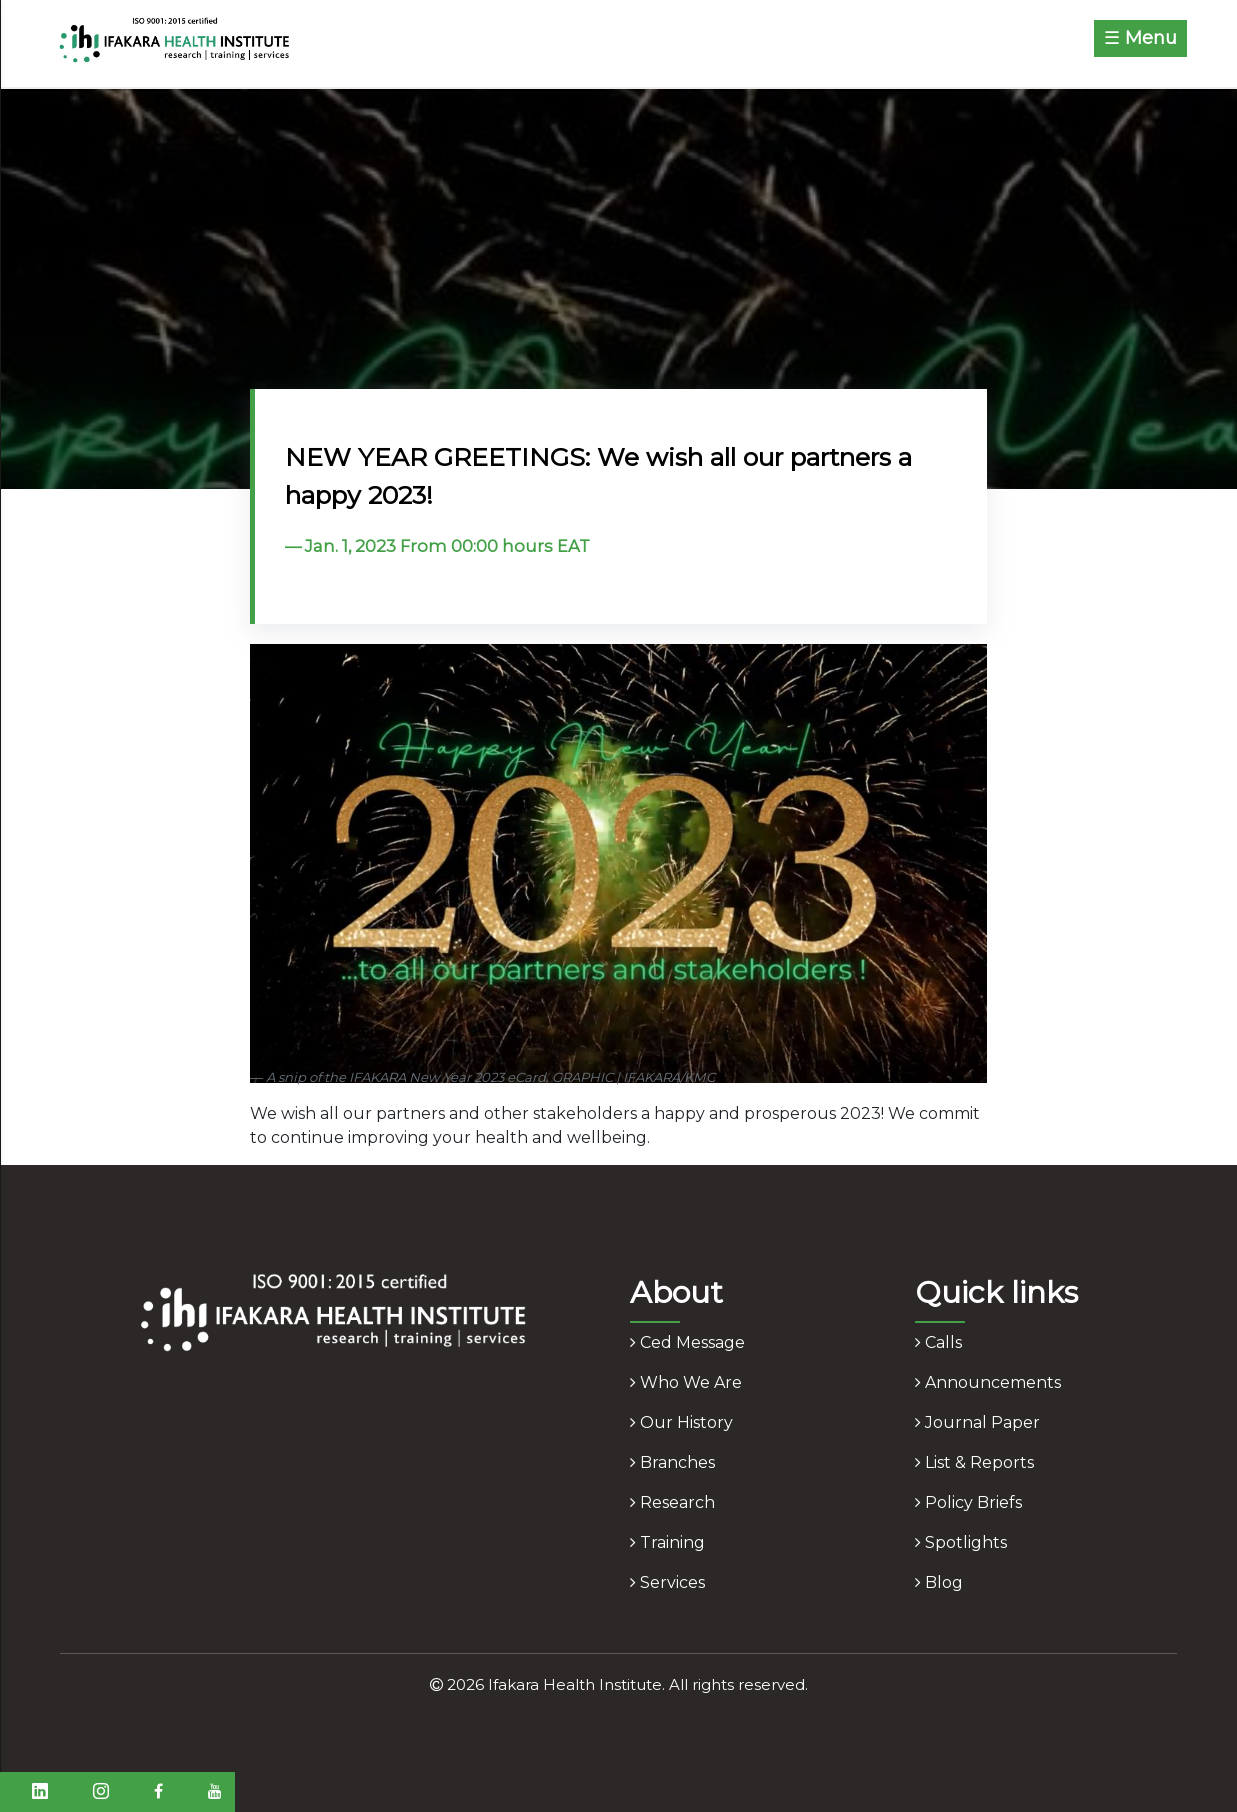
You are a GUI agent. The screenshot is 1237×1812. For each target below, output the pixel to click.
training (667, 1542)
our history (681, 1422)
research (672, 1502)
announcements (988, 1382)
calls (938, 1342)
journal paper (977, 1422)
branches (672, 1462)
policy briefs (968, 1502)
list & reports (974, 1462)
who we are (686, 1382)
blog (939, 1582)
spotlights (961, 1542)
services (667, 1582)
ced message (687, 1342)
